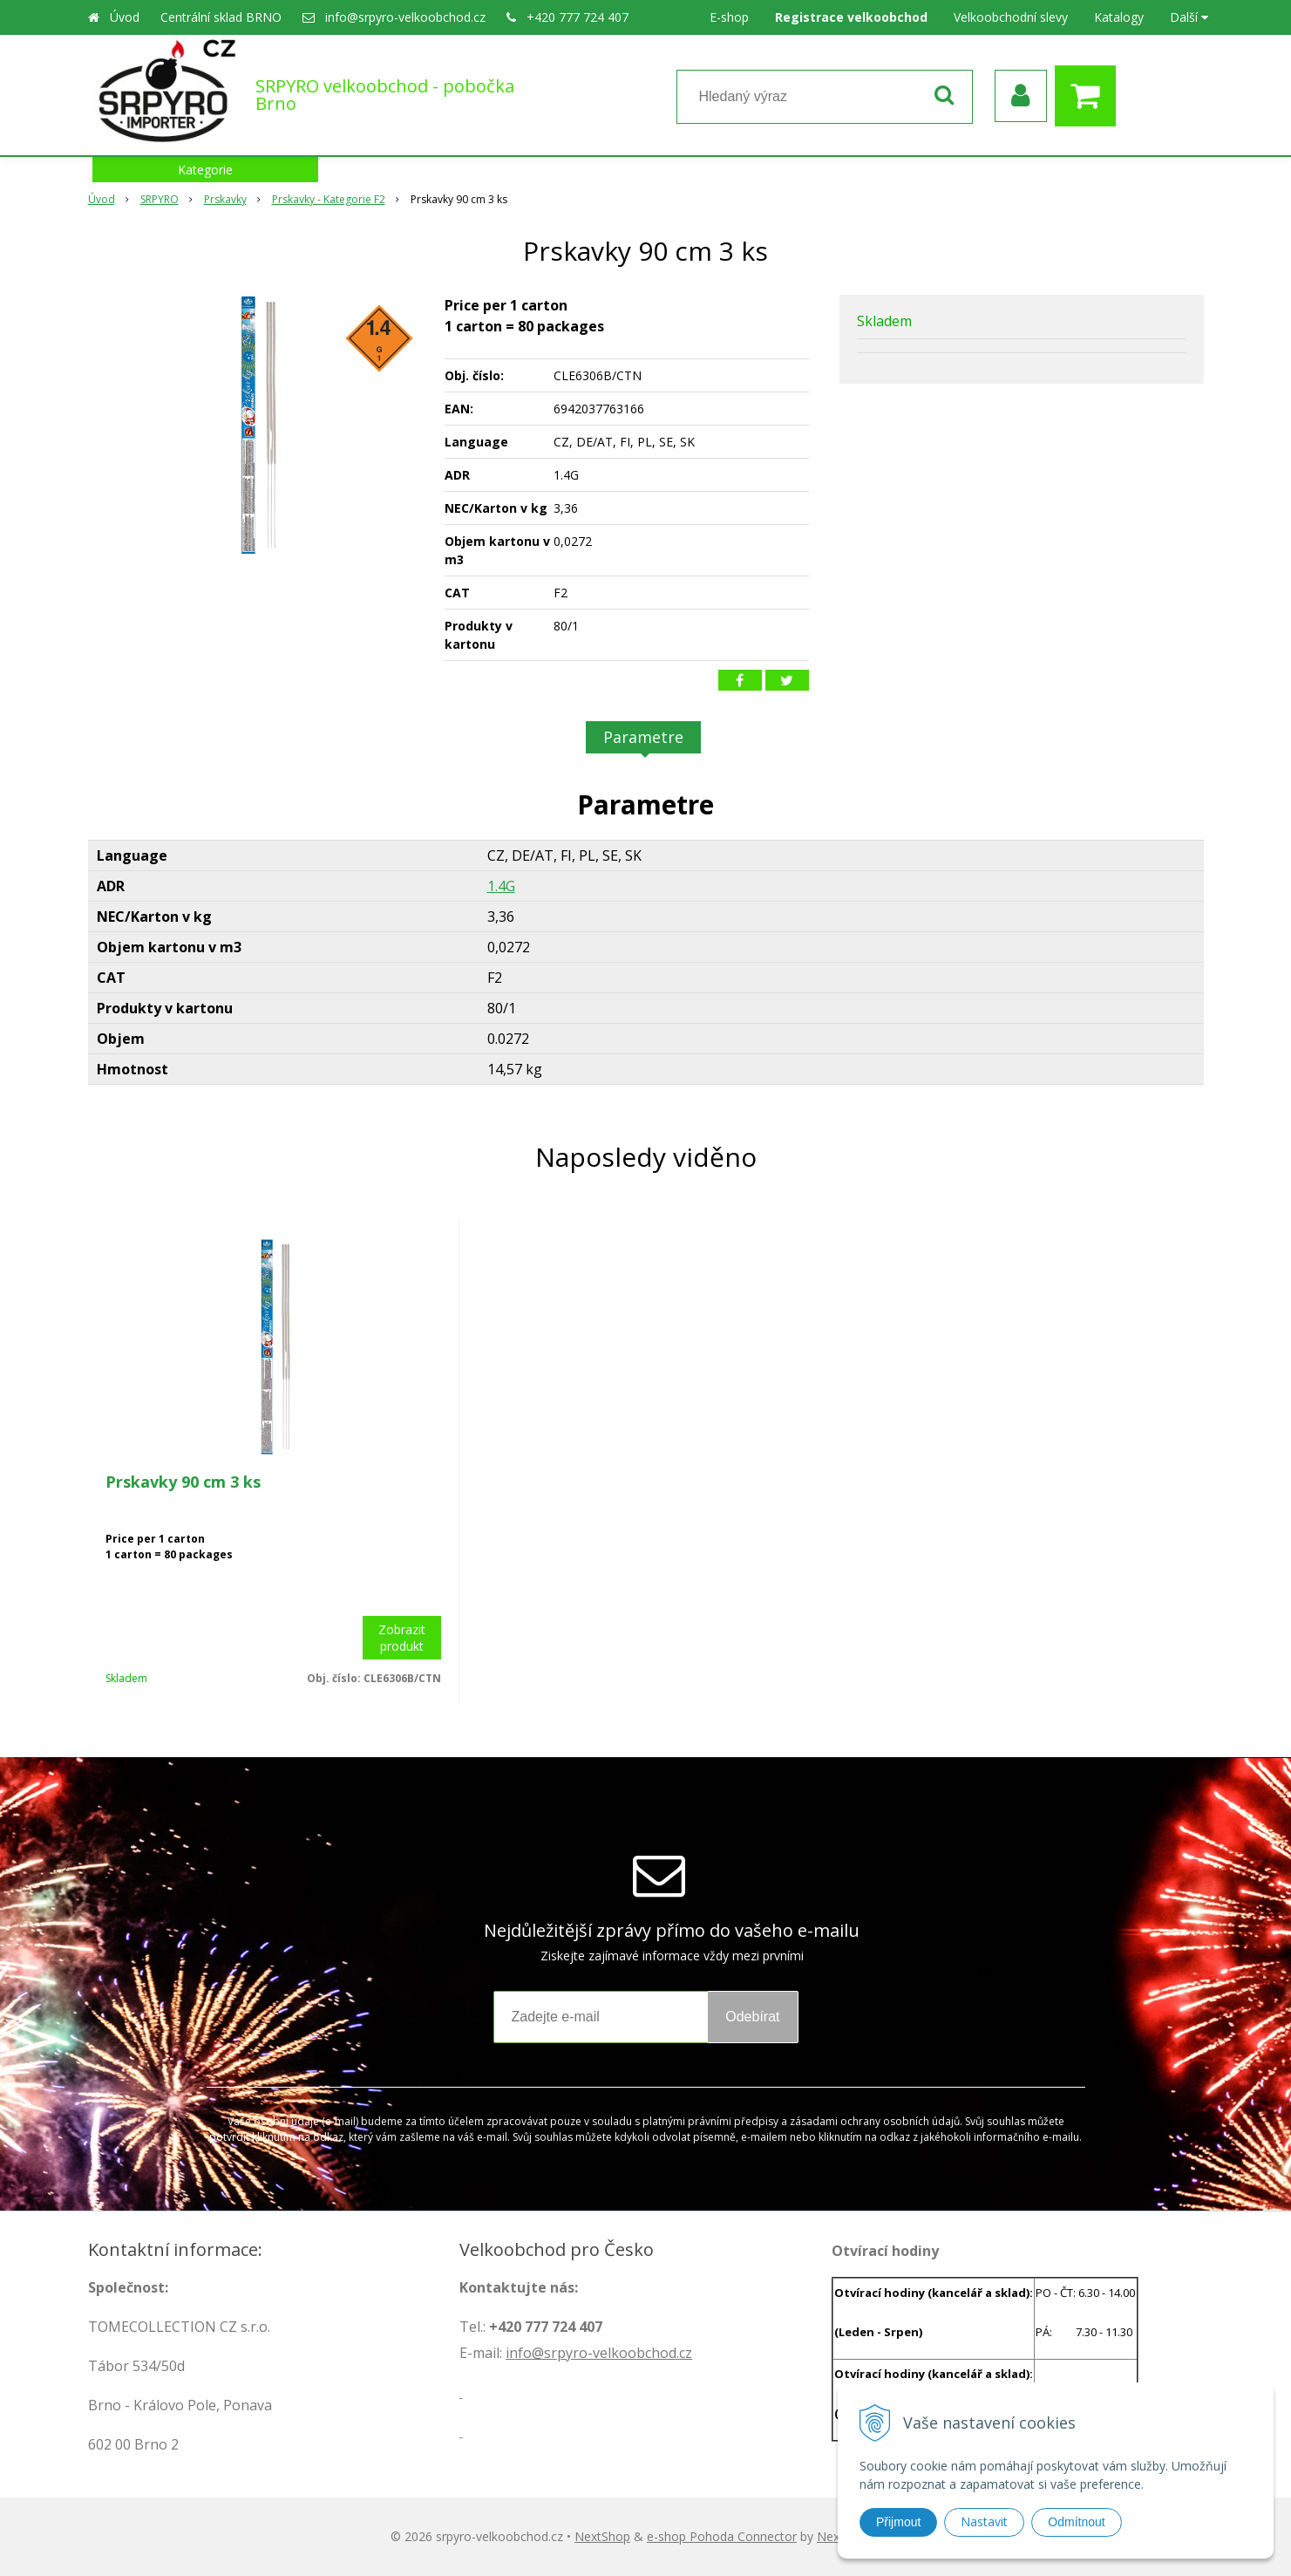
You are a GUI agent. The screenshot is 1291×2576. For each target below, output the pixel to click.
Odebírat (752, 2016)
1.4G (501, 886)
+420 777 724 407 (578, 17)
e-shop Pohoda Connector (722, 2536)
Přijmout (898, 2522)
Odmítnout (1076, 2522)
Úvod (124, 17)
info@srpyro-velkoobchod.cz (405, 17)
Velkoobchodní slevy (1011, 17)
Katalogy (1119, 17)
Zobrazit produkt (401, 1637)
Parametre (643, 736)
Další (1189, 17)
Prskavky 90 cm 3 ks (183, 1481)
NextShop (602, 2536)
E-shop (729, 17)
